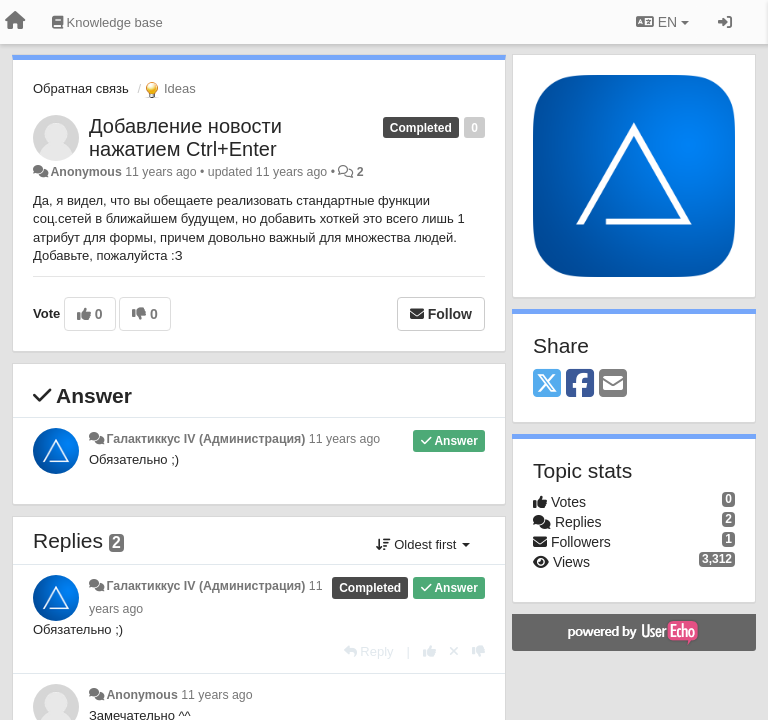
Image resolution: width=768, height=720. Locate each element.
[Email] (613, 384)
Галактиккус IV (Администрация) (205, 439)
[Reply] (369, 651)
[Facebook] (580, 384)
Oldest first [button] (423, 544)
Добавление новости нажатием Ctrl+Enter (185, 137)
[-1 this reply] (478, 651)
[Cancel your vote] (454, 651)
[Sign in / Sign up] (725, 22)
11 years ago (344, 439)
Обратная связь (81, 88)
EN (662, 22)
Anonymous (85, 172)
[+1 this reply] (429, 651)
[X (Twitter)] (547, 384)
